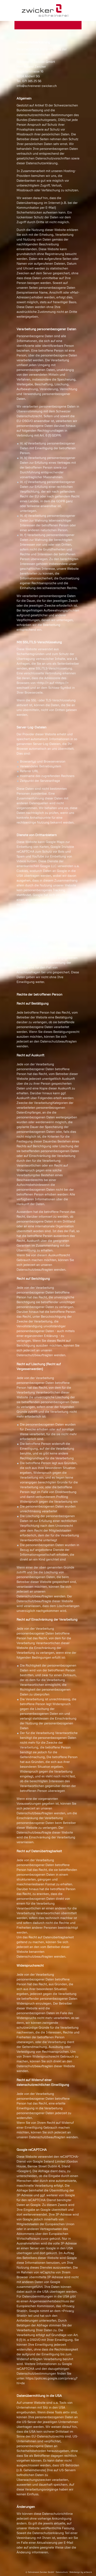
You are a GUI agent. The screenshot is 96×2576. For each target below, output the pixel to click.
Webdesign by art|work (80, 2572)
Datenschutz (62, 2572)
